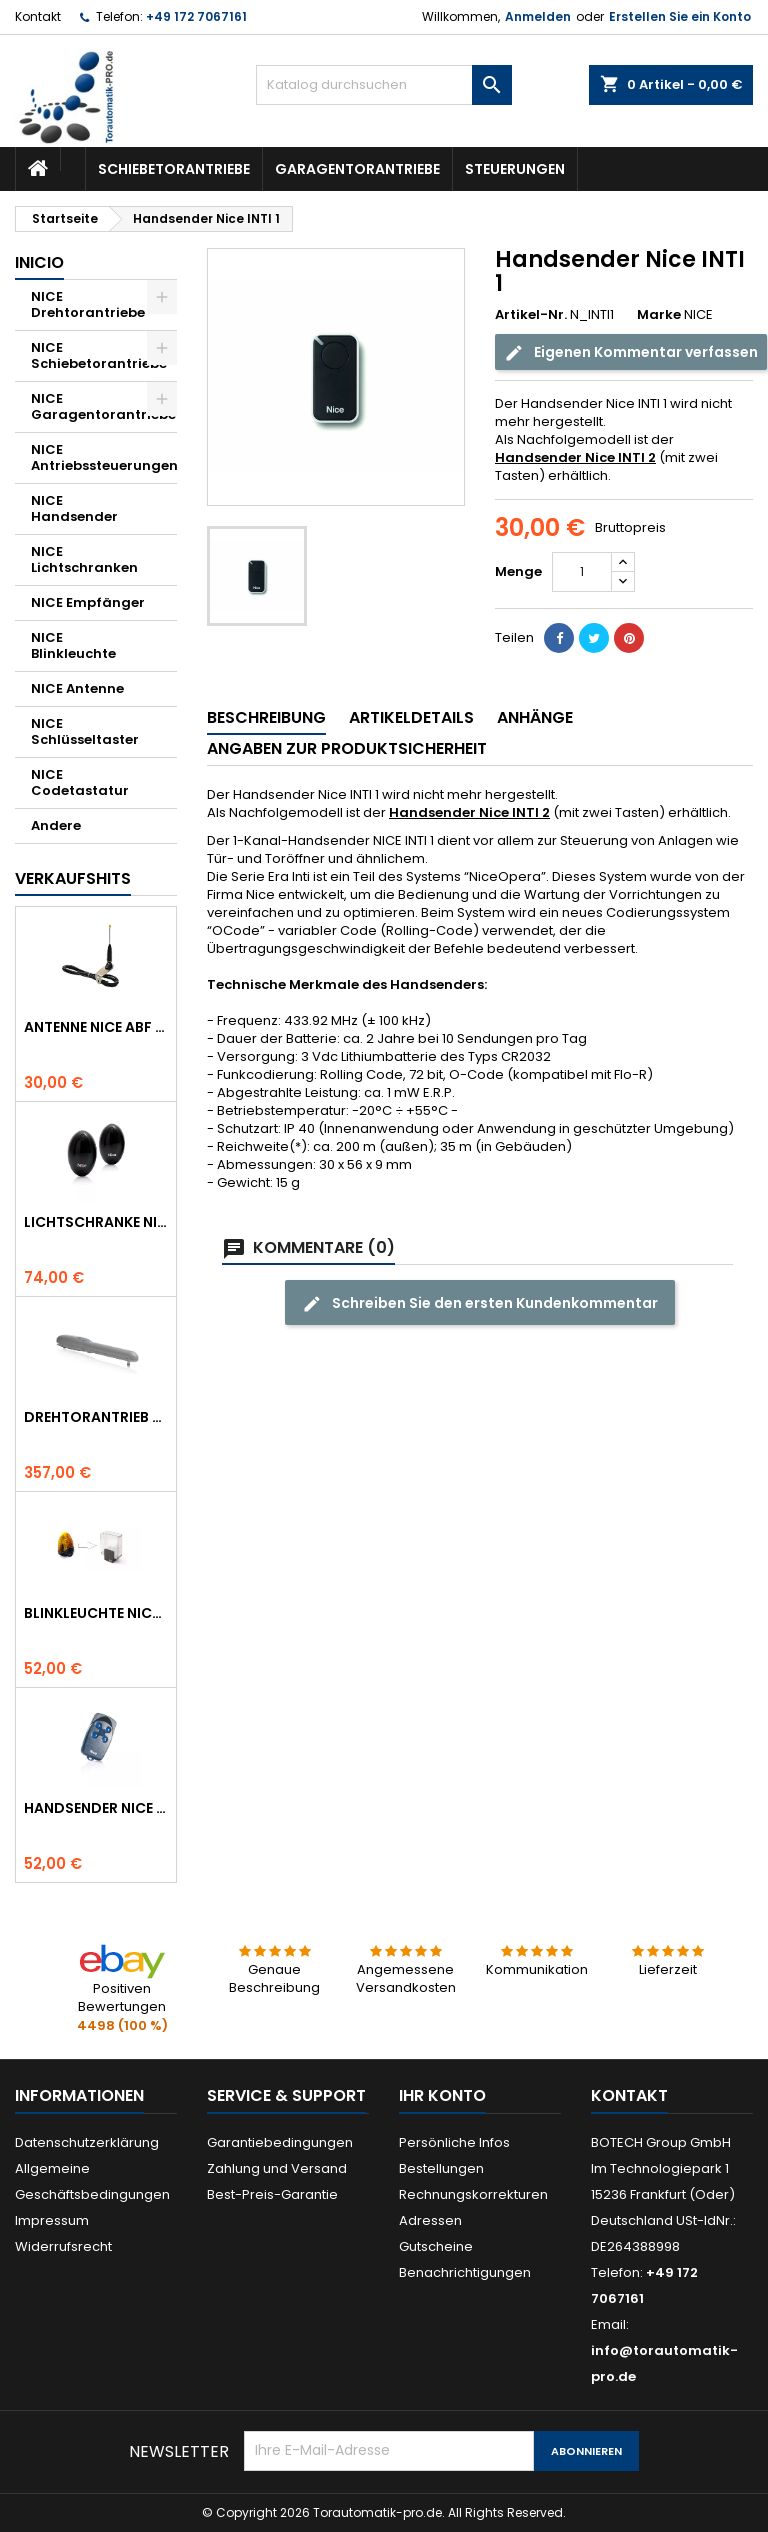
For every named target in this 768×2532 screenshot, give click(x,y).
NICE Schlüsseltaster (85, 731)
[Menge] (582, 572)
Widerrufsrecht (63, 2246)
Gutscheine (436, 2246)
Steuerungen (515, 169)
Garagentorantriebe (357, 169)
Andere (56, 825)
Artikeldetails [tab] (411, 717)
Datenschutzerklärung (87, 2142)
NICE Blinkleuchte (73, 645)
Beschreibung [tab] (266, 717)
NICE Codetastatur (80, 782)
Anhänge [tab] (535, 717)
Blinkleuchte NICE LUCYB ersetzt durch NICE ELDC (96, 1613)
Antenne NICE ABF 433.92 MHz (96, 1027)
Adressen (430, 2220)
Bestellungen (441, 2168)
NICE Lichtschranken (84, 559)
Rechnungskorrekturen (473, 2194)
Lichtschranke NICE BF (96, 1222)
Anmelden (538, 16)
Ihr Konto (442, 2095)
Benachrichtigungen (465, 2272)
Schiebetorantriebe (174, 169)
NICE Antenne (77, 688)
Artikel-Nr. (531, 315)
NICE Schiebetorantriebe (99, 355)
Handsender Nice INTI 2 (575, 457)
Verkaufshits (73, 878)
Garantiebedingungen (280, 2142)
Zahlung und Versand (277, 2168)
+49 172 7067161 (196, 16)
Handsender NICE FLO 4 (96, 1808)
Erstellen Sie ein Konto (680, 16)
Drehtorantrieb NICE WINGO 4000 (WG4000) (96, 1417)
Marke (659, 315)
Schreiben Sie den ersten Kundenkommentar (480, 1303)
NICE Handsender (74, 508)
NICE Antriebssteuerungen (104, 457)
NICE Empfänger (88, 602)
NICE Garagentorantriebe (103, 406)
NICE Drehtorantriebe (88, 304)
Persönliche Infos (454, 2142)
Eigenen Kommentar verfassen (631, 352)
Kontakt (38, 16)
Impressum (52, 2220)
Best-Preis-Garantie (272, 2194)
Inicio (39, 262)
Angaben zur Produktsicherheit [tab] (347, 748)
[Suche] (384, 85)
